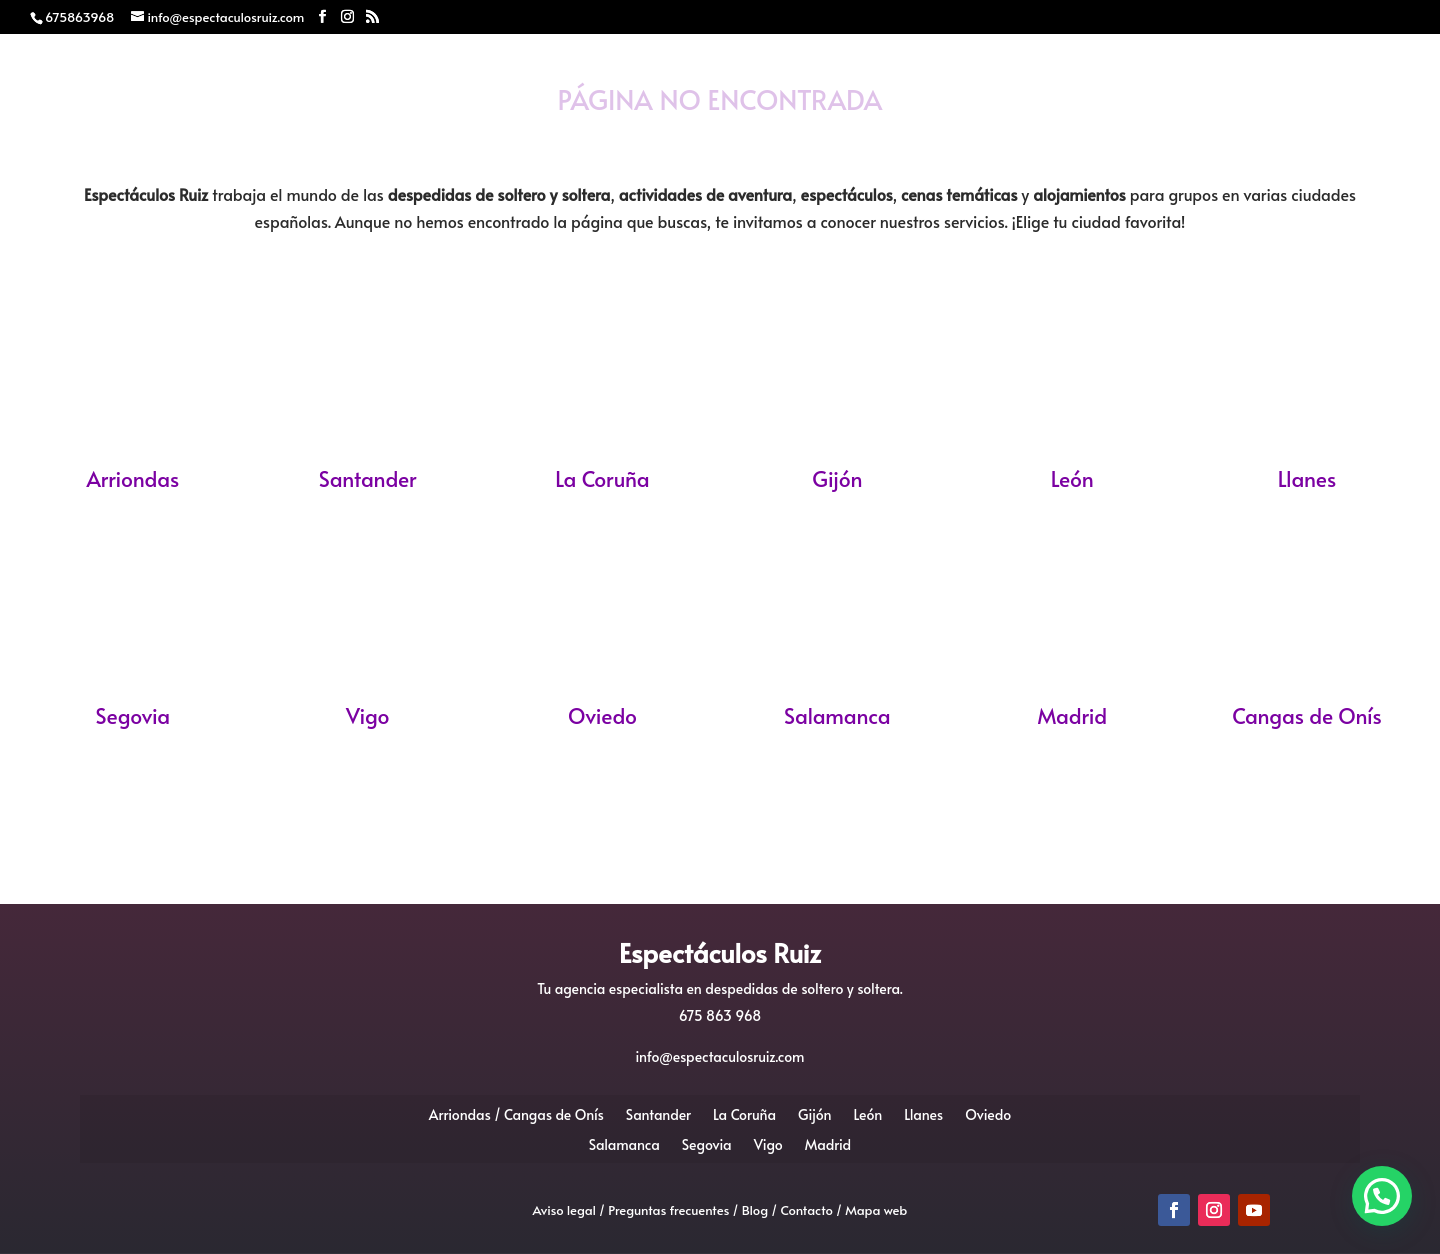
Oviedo (602, 715)
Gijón (837, 478)
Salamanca (837, 715)
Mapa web (876, 1210)
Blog (1029, 132)
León (1072, 478)
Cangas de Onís (1307, 715)
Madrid (1072, 715)
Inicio (300, 132)
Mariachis (544, 132)
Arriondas (132, 478)
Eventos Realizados (887, 132)
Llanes (1307, 478)
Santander (368, 478)
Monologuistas (693, 132)
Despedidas (410, 132)
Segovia (133, 715)
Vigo (368, 715)
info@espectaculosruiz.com (720, 1056)
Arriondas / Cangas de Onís (516, 1113)
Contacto (1121, 132)
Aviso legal (564, 1210)
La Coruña (602, 478)
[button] (1382, 1196)
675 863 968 (720, 1015)
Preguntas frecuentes (668, 1210)
